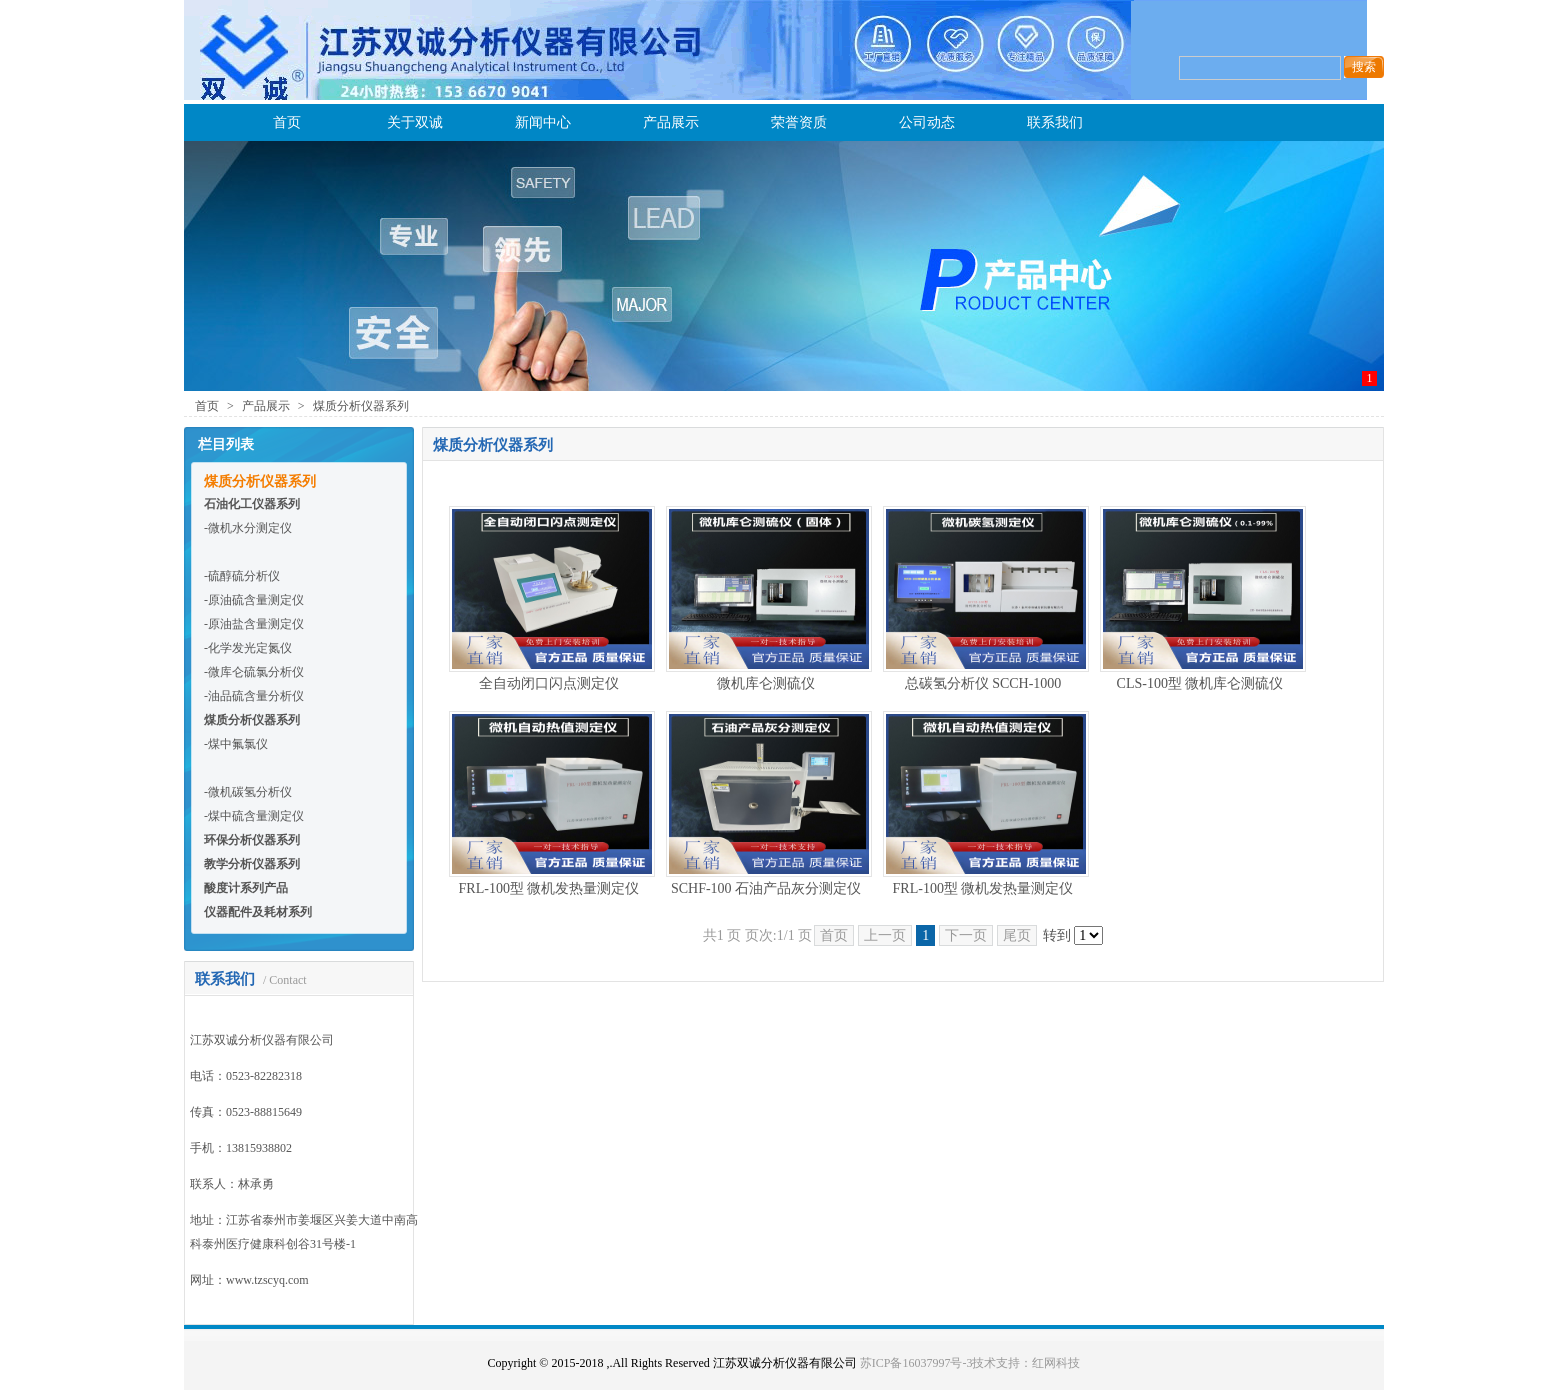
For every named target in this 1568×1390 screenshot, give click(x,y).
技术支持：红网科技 (1026, 1363)
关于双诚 (415, 122)
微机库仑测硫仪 (766, 683)
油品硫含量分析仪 (256, 696)
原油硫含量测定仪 (256, 600)
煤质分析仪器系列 (361, 406)
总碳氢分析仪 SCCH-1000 (983, 683)
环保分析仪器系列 (252, 840)
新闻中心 (543, 122)
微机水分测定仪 (250, 528)
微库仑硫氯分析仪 (256, 672)
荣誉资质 (799, 122)
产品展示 (671, 122)
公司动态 (927, 122)
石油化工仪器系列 (252, 504)
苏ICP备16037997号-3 (916, 1363)
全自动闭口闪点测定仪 (549, 683)
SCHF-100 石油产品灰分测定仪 (766, 888)
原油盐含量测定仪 (256, 624)
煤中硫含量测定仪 (256, 816)
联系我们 (1055, 122)
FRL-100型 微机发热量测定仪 (549, 888)
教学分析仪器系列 (252, 864)
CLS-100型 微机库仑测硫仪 (1200, 683)
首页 (287, 122)
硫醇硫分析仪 (244, 576)
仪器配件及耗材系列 (258, 912)
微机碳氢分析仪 (250, 792)
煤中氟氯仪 (238, 744)
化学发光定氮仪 (250, 648)
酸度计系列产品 (246, 888)
